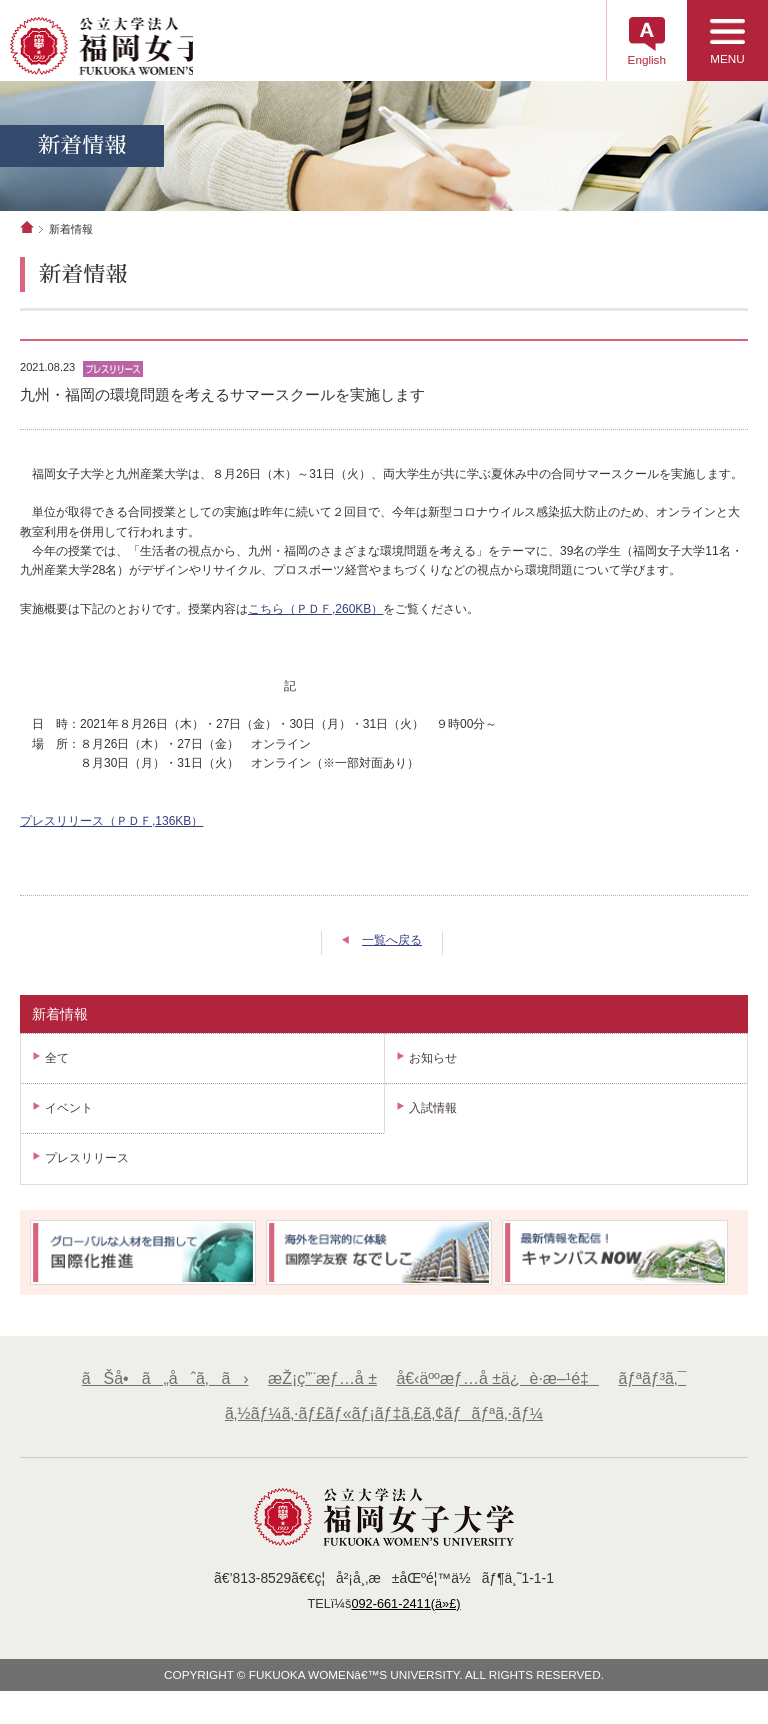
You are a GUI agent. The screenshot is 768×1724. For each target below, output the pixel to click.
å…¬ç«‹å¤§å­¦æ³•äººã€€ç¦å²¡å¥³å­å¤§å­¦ (142, 49)
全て (57, 1067)
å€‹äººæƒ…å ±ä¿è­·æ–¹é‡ (499, 1388)
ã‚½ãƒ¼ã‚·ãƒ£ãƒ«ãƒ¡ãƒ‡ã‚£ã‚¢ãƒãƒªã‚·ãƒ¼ (384, 1424)
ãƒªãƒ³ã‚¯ (658, 1388)
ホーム (27, 236)
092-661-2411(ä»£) (407, 1614)
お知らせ (433, 1067)
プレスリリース (87, 1168)
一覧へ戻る (392, 949)
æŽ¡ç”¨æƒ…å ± (320, 1388)
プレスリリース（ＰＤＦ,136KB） (111, 830)
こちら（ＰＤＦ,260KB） (315, 618)
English (633, 65)
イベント (69, 1118)
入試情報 (433, 1118)
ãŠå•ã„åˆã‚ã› (159, 1388)
